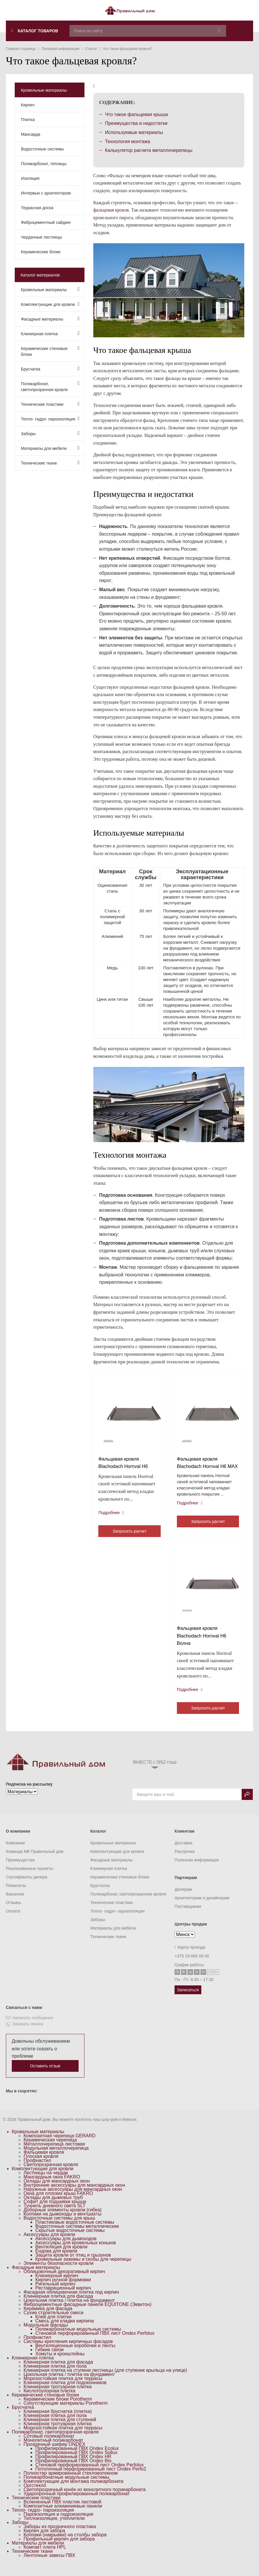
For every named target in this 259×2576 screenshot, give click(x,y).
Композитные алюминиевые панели (63, 2515)
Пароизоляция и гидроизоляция (58, 2523)
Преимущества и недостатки (136, 123)
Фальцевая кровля (44, 2161)
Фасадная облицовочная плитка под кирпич (71, 2301)
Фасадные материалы (50, 318)
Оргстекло (35, 2495)
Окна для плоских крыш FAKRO (58, 2202)
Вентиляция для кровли (61, 2256)
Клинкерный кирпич (56, 2285)
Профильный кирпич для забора (59, 2548)
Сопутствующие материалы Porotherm (66, 2412)
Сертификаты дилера (26, 1886)
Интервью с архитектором (46, 193)
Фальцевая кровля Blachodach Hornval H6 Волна (202, 1645)
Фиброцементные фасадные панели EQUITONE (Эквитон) (87, 2314)
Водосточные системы (42, 149)
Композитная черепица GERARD (60, 2145)
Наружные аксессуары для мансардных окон (73, 2198)
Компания (15, 1852)
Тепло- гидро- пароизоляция (50, 418)
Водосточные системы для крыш (59, 2227)
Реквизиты (16, 1895)
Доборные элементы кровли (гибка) (63, 2219)
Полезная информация (197, 1869)
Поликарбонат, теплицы (44, 163)
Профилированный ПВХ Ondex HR (73, 2466)
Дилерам (183, 1899)
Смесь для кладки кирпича (64, 2330)
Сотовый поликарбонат (49, 2445)
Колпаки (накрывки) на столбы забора (65, 2544)
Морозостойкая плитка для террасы (63, 2388)
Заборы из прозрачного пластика (60, 2536)
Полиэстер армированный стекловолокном (71, 2482)
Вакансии (15, 1903)
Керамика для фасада (48, 2318)
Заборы (50, 433)
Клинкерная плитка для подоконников (65, 2392)
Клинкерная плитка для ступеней (60, 2429)
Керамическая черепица (50, 2149)
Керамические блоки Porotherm (58, 2408)
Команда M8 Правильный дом (35, 1861)
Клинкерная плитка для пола (55, 2375)
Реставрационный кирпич (63, 2297)
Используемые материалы (134, 132)
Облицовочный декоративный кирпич (64, 2281)
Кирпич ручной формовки (63, 2289)
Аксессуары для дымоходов (66, 2248)
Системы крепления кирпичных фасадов (68, 2351)
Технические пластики (50, 404)
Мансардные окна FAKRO (52, 2186)
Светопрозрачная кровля (51, 2174)
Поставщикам (188, 1916)
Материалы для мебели (50, 448)
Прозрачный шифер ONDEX (54, 2453)
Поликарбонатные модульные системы (78, 2338)
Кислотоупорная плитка (49, 2400)
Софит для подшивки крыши (55, 2211)
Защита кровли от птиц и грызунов (73, 2264)
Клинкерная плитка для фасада (58, 2305)
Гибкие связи (49, 2359)
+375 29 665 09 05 (192, 1965)
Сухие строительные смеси (54, 2322)
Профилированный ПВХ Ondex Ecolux (77, 2458)
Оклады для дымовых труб (53, 2207)
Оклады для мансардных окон (57, 2190)
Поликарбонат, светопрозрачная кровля (50, 386)
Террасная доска (37, 207)
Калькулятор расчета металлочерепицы (148, 150)
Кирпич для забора (44, 2540)
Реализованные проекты (29, 1878)
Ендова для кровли (56, 2260)
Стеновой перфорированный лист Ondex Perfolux (89, 2474)
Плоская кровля (41, 2165)
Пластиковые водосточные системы (74, 2231)
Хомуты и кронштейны (59, 2363)
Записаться (188, 1999)
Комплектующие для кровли (50, 304)
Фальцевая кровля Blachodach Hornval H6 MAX (202, 1467)
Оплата (13, 1920)
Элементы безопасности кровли (59, 2272)
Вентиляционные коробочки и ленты (75, 2355)
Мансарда (30, 134)
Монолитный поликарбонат (53, 2449)
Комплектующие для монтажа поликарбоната (73, 2490)
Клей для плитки (53, 2326)
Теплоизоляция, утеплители (54, 2527)
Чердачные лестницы (41, 237)
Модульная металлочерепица (56, 2157)
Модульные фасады (46, 2334)
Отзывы (13, 1912)
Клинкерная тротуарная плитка (58, 2396)
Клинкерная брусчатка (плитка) (58, 2421)
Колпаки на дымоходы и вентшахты (63, 2223)
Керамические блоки (40, 251)
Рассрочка (184, 1861)
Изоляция (30, 178)
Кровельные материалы (44, 90)
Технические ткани (50, 462)
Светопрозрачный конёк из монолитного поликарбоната (85, 2499)
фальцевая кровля (111, 209)
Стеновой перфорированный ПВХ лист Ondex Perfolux (95, 2342)
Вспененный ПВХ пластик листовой (62, 2511)
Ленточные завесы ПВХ (49, 2564)
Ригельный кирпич (55, 2293)
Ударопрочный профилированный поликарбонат (77, 2503)
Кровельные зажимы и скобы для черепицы (83, 2268)
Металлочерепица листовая (54, 2153)
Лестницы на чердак (46, 2182)
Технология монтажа (127, 141)
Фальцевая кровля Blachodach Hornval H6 (124, 1463)
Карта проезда (190, 1957)
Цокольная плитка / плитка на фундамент (69, 2309)
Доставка (183, 1852)
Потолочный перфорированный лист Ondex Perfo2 (90, 2478)
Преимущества (20, 1869)
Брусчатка (50, 368)
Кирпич (27, 105)
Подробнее (112, 1513)
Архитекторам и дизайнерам (202, 1907)
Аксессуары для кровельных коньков (75, 2252)
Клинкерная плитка (50, 333)
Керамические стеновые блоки (50, 351)
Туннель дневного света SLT (55, 2215)
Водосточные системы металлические (77, 2235)
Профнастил (37, 2170)
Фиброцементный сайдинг (46, 222)
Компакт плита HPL (45, 2556)
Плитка (28, 119)
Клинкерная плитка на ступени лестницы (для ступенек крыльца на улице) (105, 2379)
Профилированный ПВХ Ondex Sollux (76, 2462)
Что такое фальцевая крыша (136, 114)
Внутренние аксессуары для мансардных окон (74, 2194)
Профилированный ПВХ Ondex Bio (73, 2470)
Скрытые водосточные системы (69, 2240)
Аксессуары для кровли (49, 2244)
